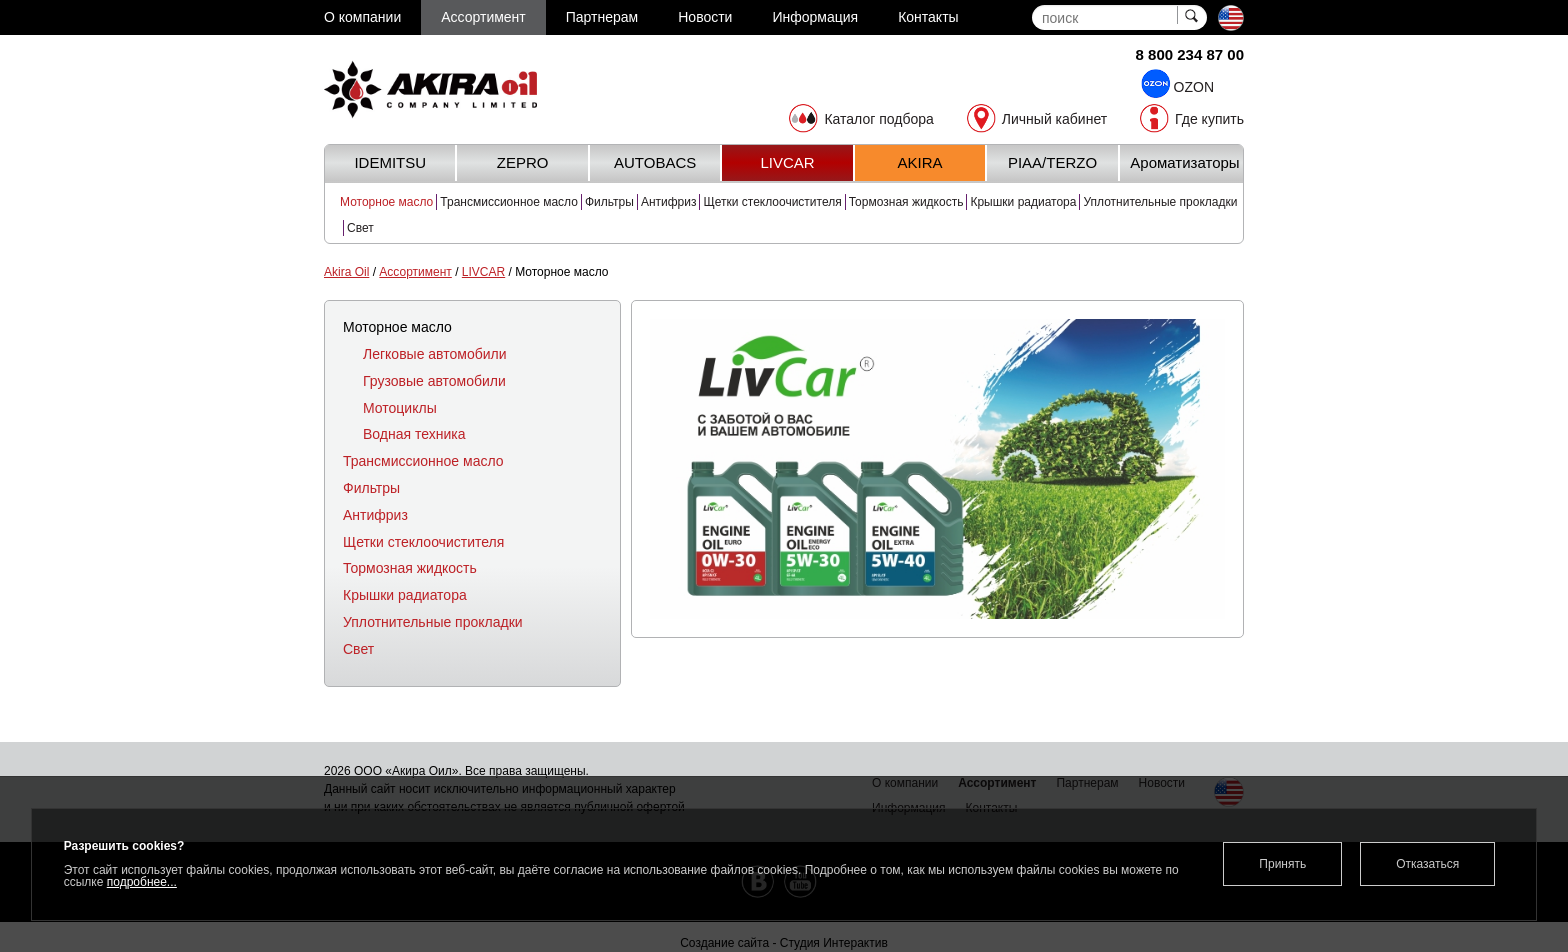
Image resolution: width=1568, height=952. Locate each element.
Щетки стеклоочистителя (772, 202)
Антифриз (669, 202)
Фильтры (609, 202)
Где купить (1209, 119)
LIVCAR (483, 272)
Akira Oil (346, 272)
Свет (360, 228)
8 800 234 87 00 (1190, 54)
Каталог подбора (878, 119)
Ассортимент (415, 272)
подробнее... (142, 882)
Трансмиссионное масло (509, 202)
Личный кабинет (1054, 119)
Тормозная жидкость (906, 202)
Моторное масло (386, 202)
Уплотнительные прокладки (1160, 202)
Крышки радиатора (1023, 202)
